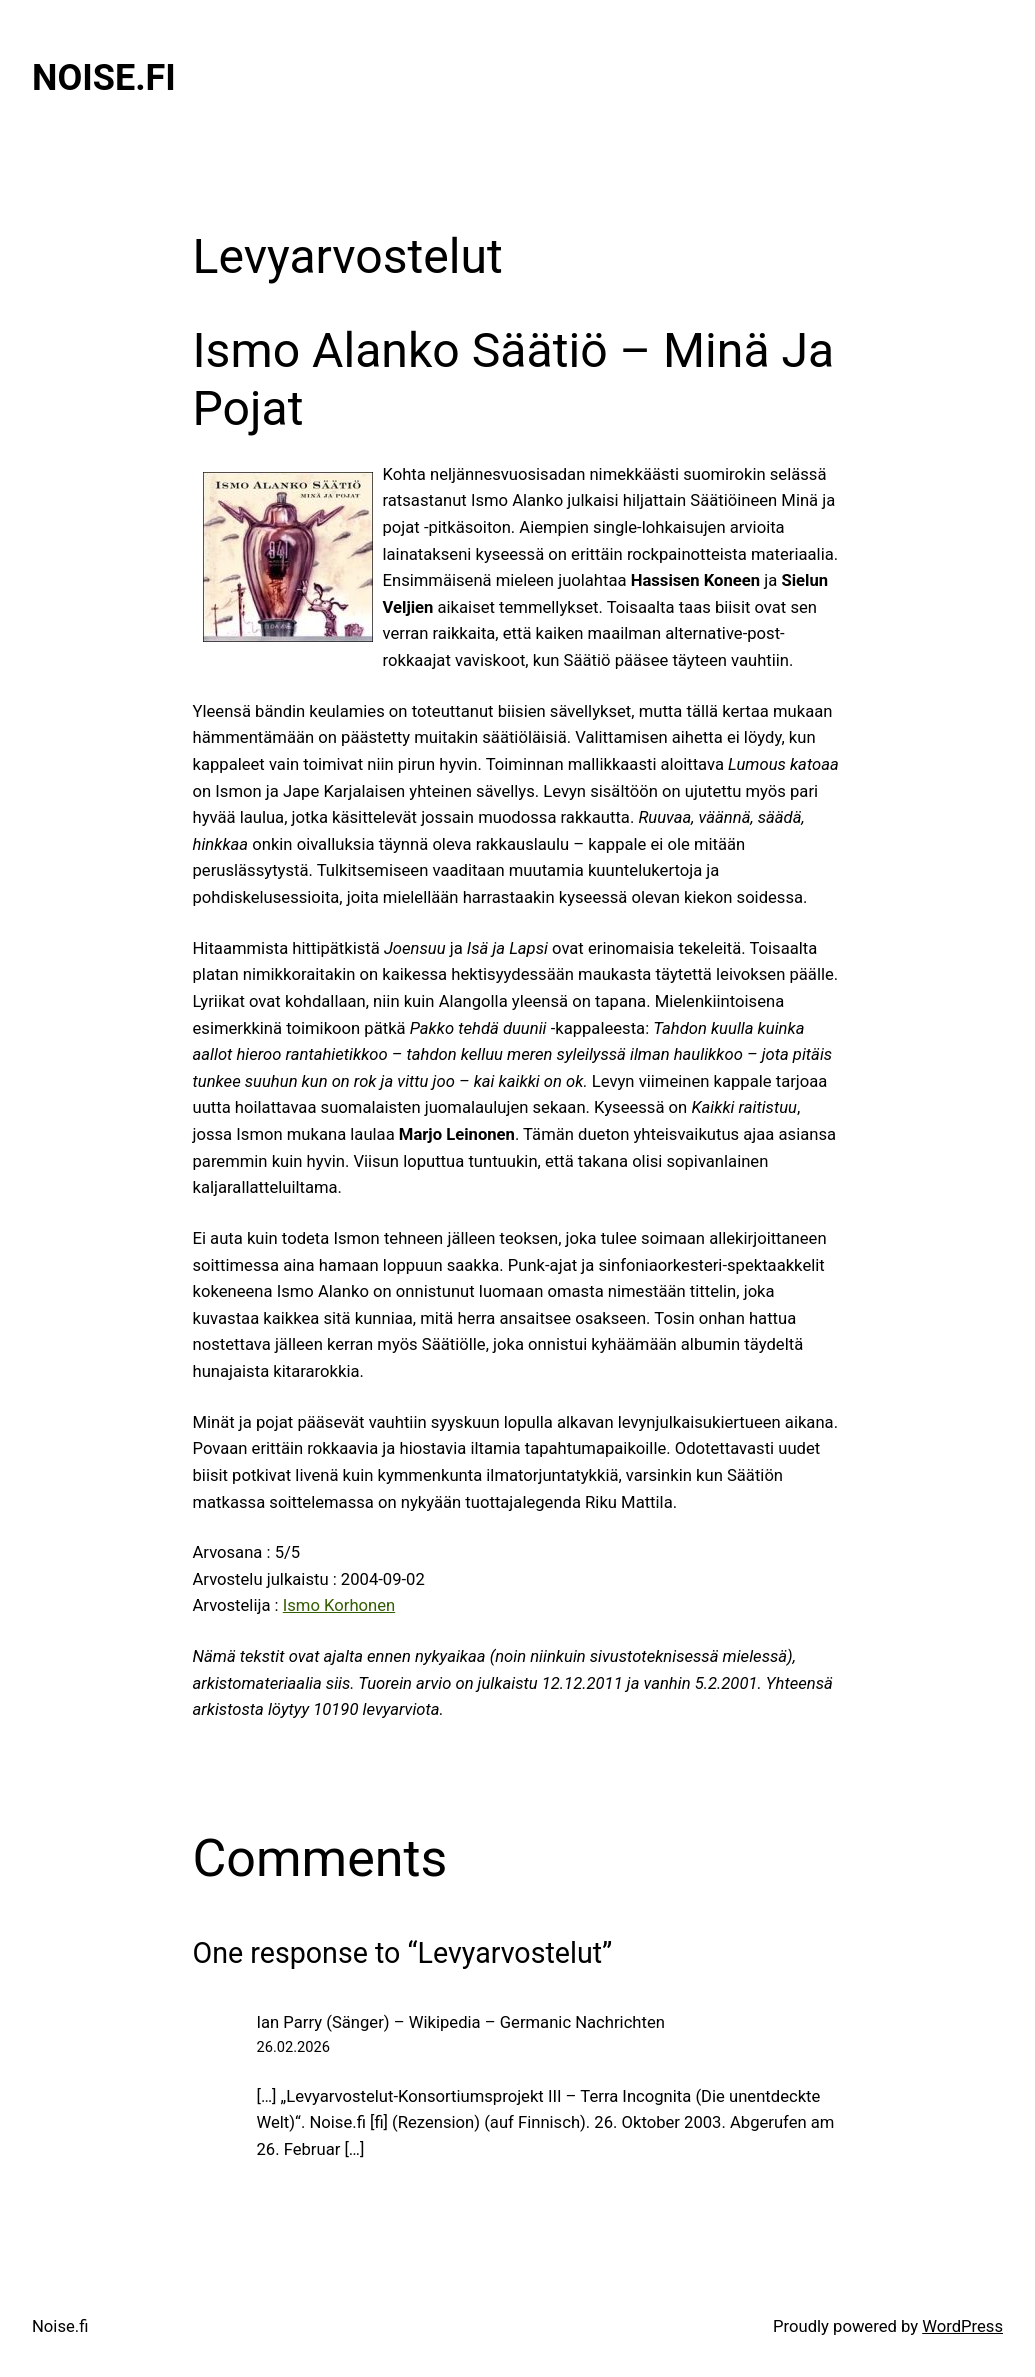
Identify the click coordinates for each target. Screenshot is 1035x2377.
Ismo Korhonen (339, 1605)
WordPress (962, 2326)
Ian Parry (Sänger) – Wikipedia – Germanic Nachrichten (461, 2022)
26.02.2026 (293, 2047)
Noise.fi (104, 78)
